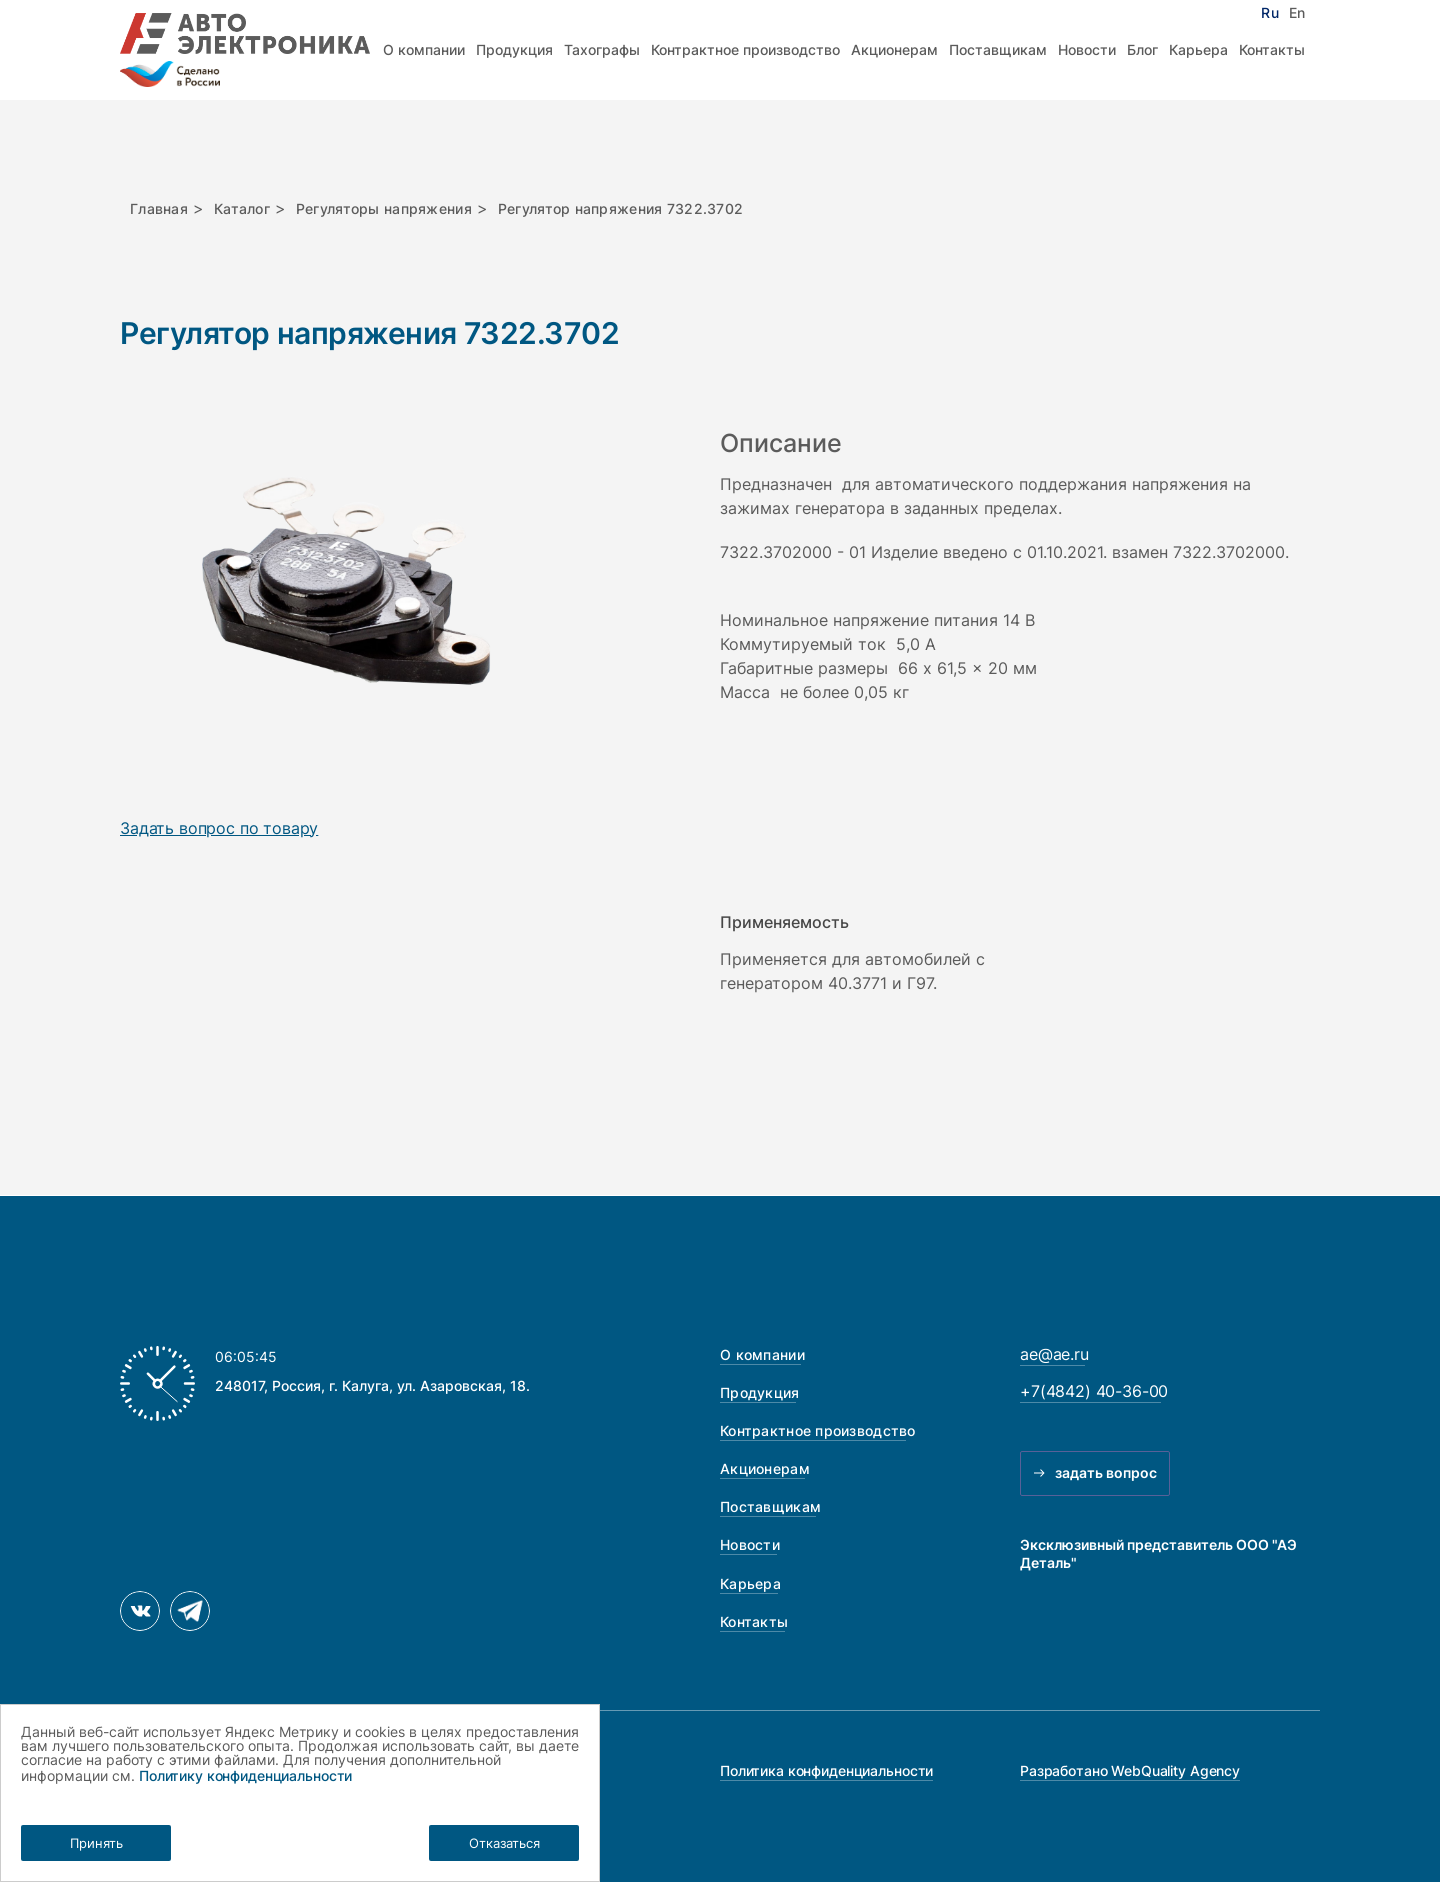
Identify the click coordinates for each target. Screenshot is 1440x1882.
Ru (1269, 13)
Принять (96, 1843)
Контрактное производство (745, 49)
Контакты (1272, 49)
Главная (159, 208)
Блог (1142, 49)
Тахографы (602, 49)
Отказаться (504, 1843)
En (1297, 13)
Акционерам (894, 49)
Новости (1087, 49)
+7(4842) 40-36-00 (1094, 1391)
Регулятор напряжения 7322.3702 (620, 208)
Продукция (514, 49)
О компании (424, 49)
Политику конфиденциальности (245, 1775)
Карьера (1198, 49)
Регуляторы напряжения (384, 208)
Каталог (242, 208)
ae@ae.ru (1054, 1354)
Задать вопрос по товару (219, 829)
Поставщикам (998, 49)
